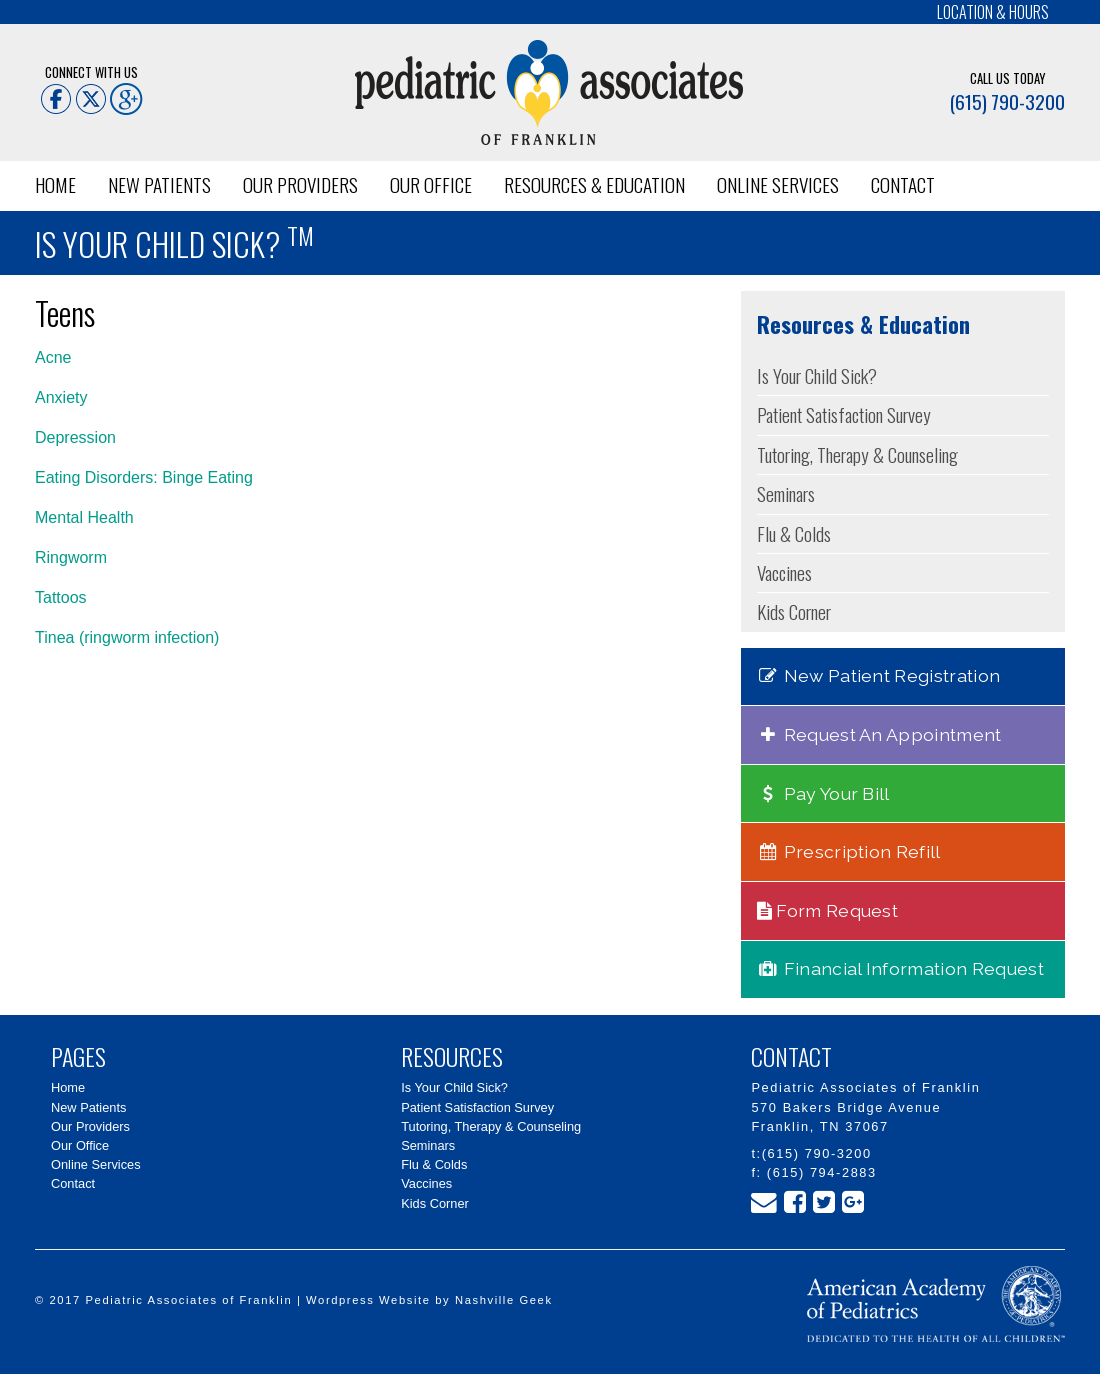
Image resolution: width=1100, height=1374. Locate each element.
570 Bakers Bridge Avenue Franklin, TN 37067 (846, 1117)
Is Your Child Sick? (817, 375)
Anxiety (61, 397)
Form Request (828, 910)
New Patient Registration (879, 675)
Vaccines (784, 572)
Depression (75, 437)
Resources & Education (594, 184)
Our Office (431, 184)
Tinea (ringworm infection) (127, 637)
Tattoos (61, 597)
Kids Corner (794, 611)
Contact (903, 184)
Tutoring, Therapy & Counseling (857, 454)
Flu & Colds (794, 533)
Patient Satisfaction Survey (844, 414)
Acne (53, 357)
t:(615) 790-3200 (811, 1153)
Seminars (786, 493)
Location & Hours (993, 12)
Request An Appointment (879, 734)
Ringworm (71, 557)
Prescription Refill (849, 851)
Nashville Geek (504, 1300)
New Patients (159, 184)
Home (55, 184)
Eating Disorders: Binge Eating (144, 477)
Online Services (778, 184)
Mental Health (84, 517)
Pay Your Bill (823, 793)
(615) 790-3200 (1007, 101)
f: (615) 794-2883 (813, 1172)
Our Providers (300, 184)
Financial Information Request (900, 968)
